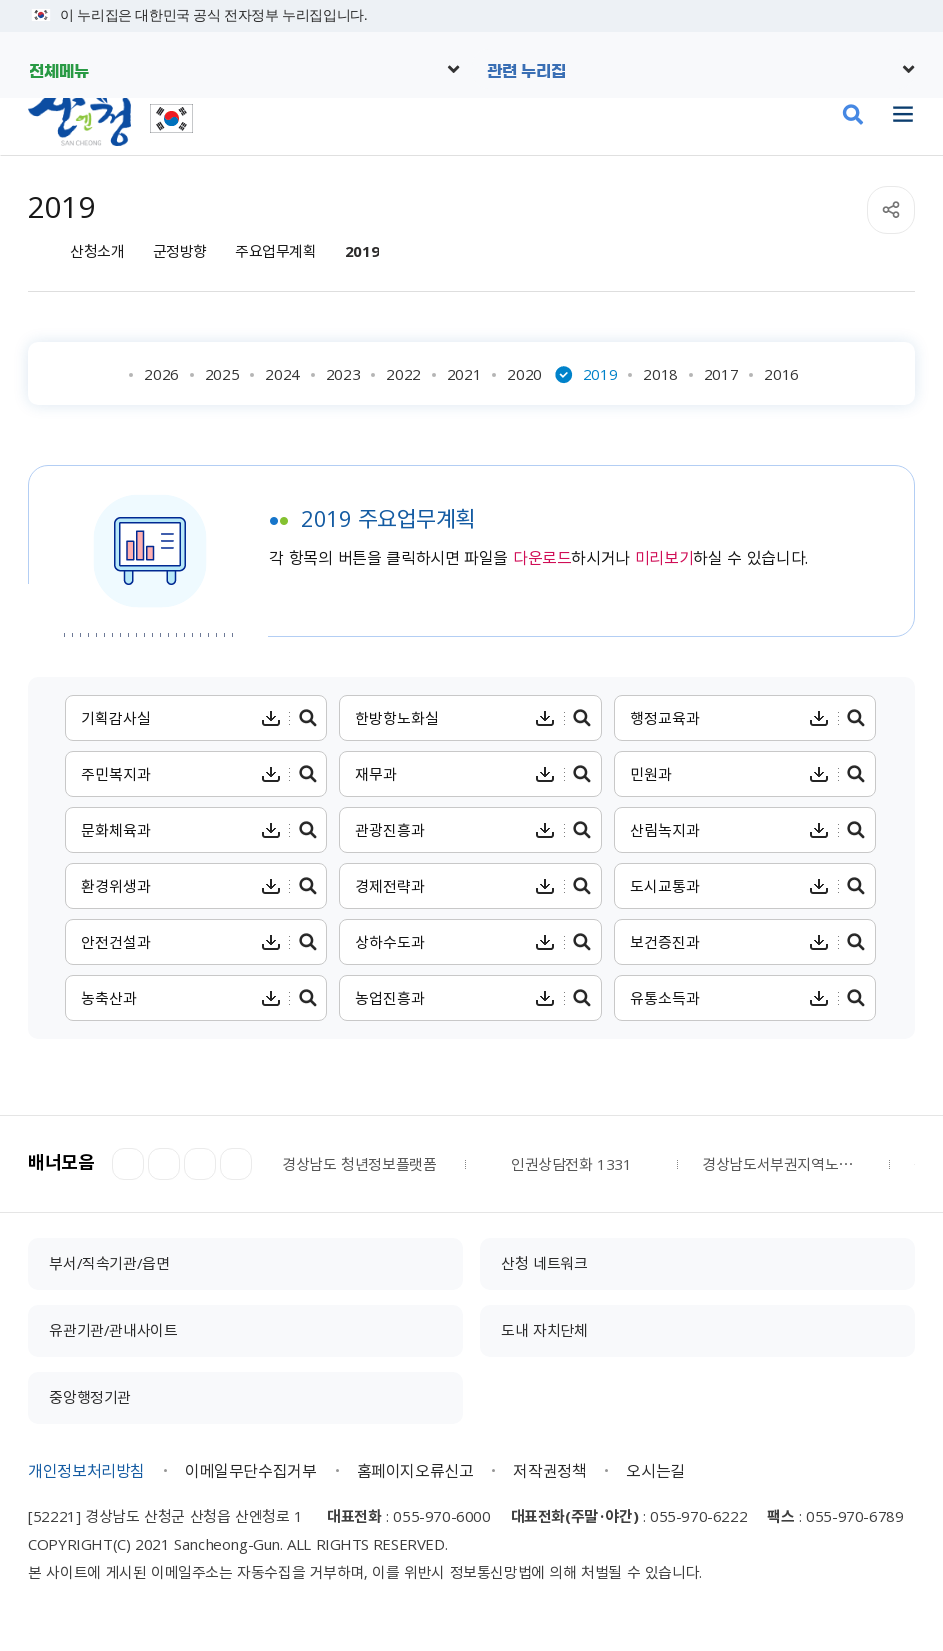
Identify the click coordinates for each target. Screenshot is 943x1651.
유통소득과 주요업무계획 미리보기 (856, 998)
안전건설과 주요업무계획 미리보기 (307, 942)
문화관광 (759, 114)
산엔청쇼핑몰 (806, 114)
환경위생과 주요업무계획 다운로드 (270, 886)
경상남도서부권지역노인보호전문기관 (783, 1164)
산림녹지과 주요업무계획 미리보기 (856, 830)
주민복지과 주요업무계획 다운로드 (270, 774)
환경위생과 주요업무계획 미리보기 (307, 886)
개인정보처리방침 (86, 1470)
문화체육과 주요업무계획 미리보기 (307, 830)
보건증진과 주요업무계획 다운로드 (819, 942)
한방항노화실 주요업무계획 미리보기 (582, 718)
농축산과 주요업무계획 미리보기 (307, 998)
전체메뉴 (59, 71)
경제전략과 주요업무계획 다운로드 (545, 886)
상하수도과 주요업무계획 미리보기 (582, 942)
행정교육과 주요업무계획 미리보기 (856, 718)
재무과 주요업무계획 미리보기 (582, 774)
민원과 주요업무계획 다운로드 (819, 774)
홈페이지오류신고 (415, 1470)
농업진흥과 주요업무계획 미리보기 (582, 998)
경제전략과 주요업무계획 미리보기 (582, 886)
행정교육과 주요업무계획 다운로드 (819, 718)
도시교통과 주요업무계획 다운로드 (819, 886)
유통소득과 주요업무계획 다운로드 (819, 998)
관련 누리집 (526, 71)
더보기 (236, 1164)
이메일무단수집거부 (250, 1470)
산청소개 (97, 251)
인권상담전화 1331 (571, 1164)
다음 (200, 1164)
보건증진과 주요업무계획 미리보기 (856, 942)
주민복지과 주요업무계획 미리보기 (307, 774)
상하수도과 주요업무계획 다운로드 (545, 942)
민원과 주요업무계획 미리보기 (856, 774)
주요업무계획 (276, 251)
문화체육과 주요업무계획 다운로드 (270, 830)
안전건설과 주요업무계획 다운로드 (270, 942)
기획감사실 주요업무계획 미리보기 (307, 718)
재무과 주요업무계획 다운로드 (545, 774)
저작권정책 (549, 1470)
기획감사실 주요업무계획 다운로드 (270, 718)
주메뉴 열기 (903, 114)
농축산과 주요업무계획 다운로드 (270, 998)
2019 (362, 251)
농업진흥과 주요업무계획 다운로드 (545, 998)
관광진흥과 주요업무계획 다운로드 (545, 830)
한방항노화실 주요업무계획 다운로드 (545, 718)
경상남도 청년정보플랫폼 (359, 1164)
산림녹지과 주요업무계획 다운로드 (819, 830)
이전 (128, 1164)
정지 (164, 1164)
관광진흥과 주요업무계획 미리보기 (582, 830)
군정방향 (180, 251)
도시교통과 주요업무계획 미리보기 (856, 886)
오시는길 (655, 1470)
